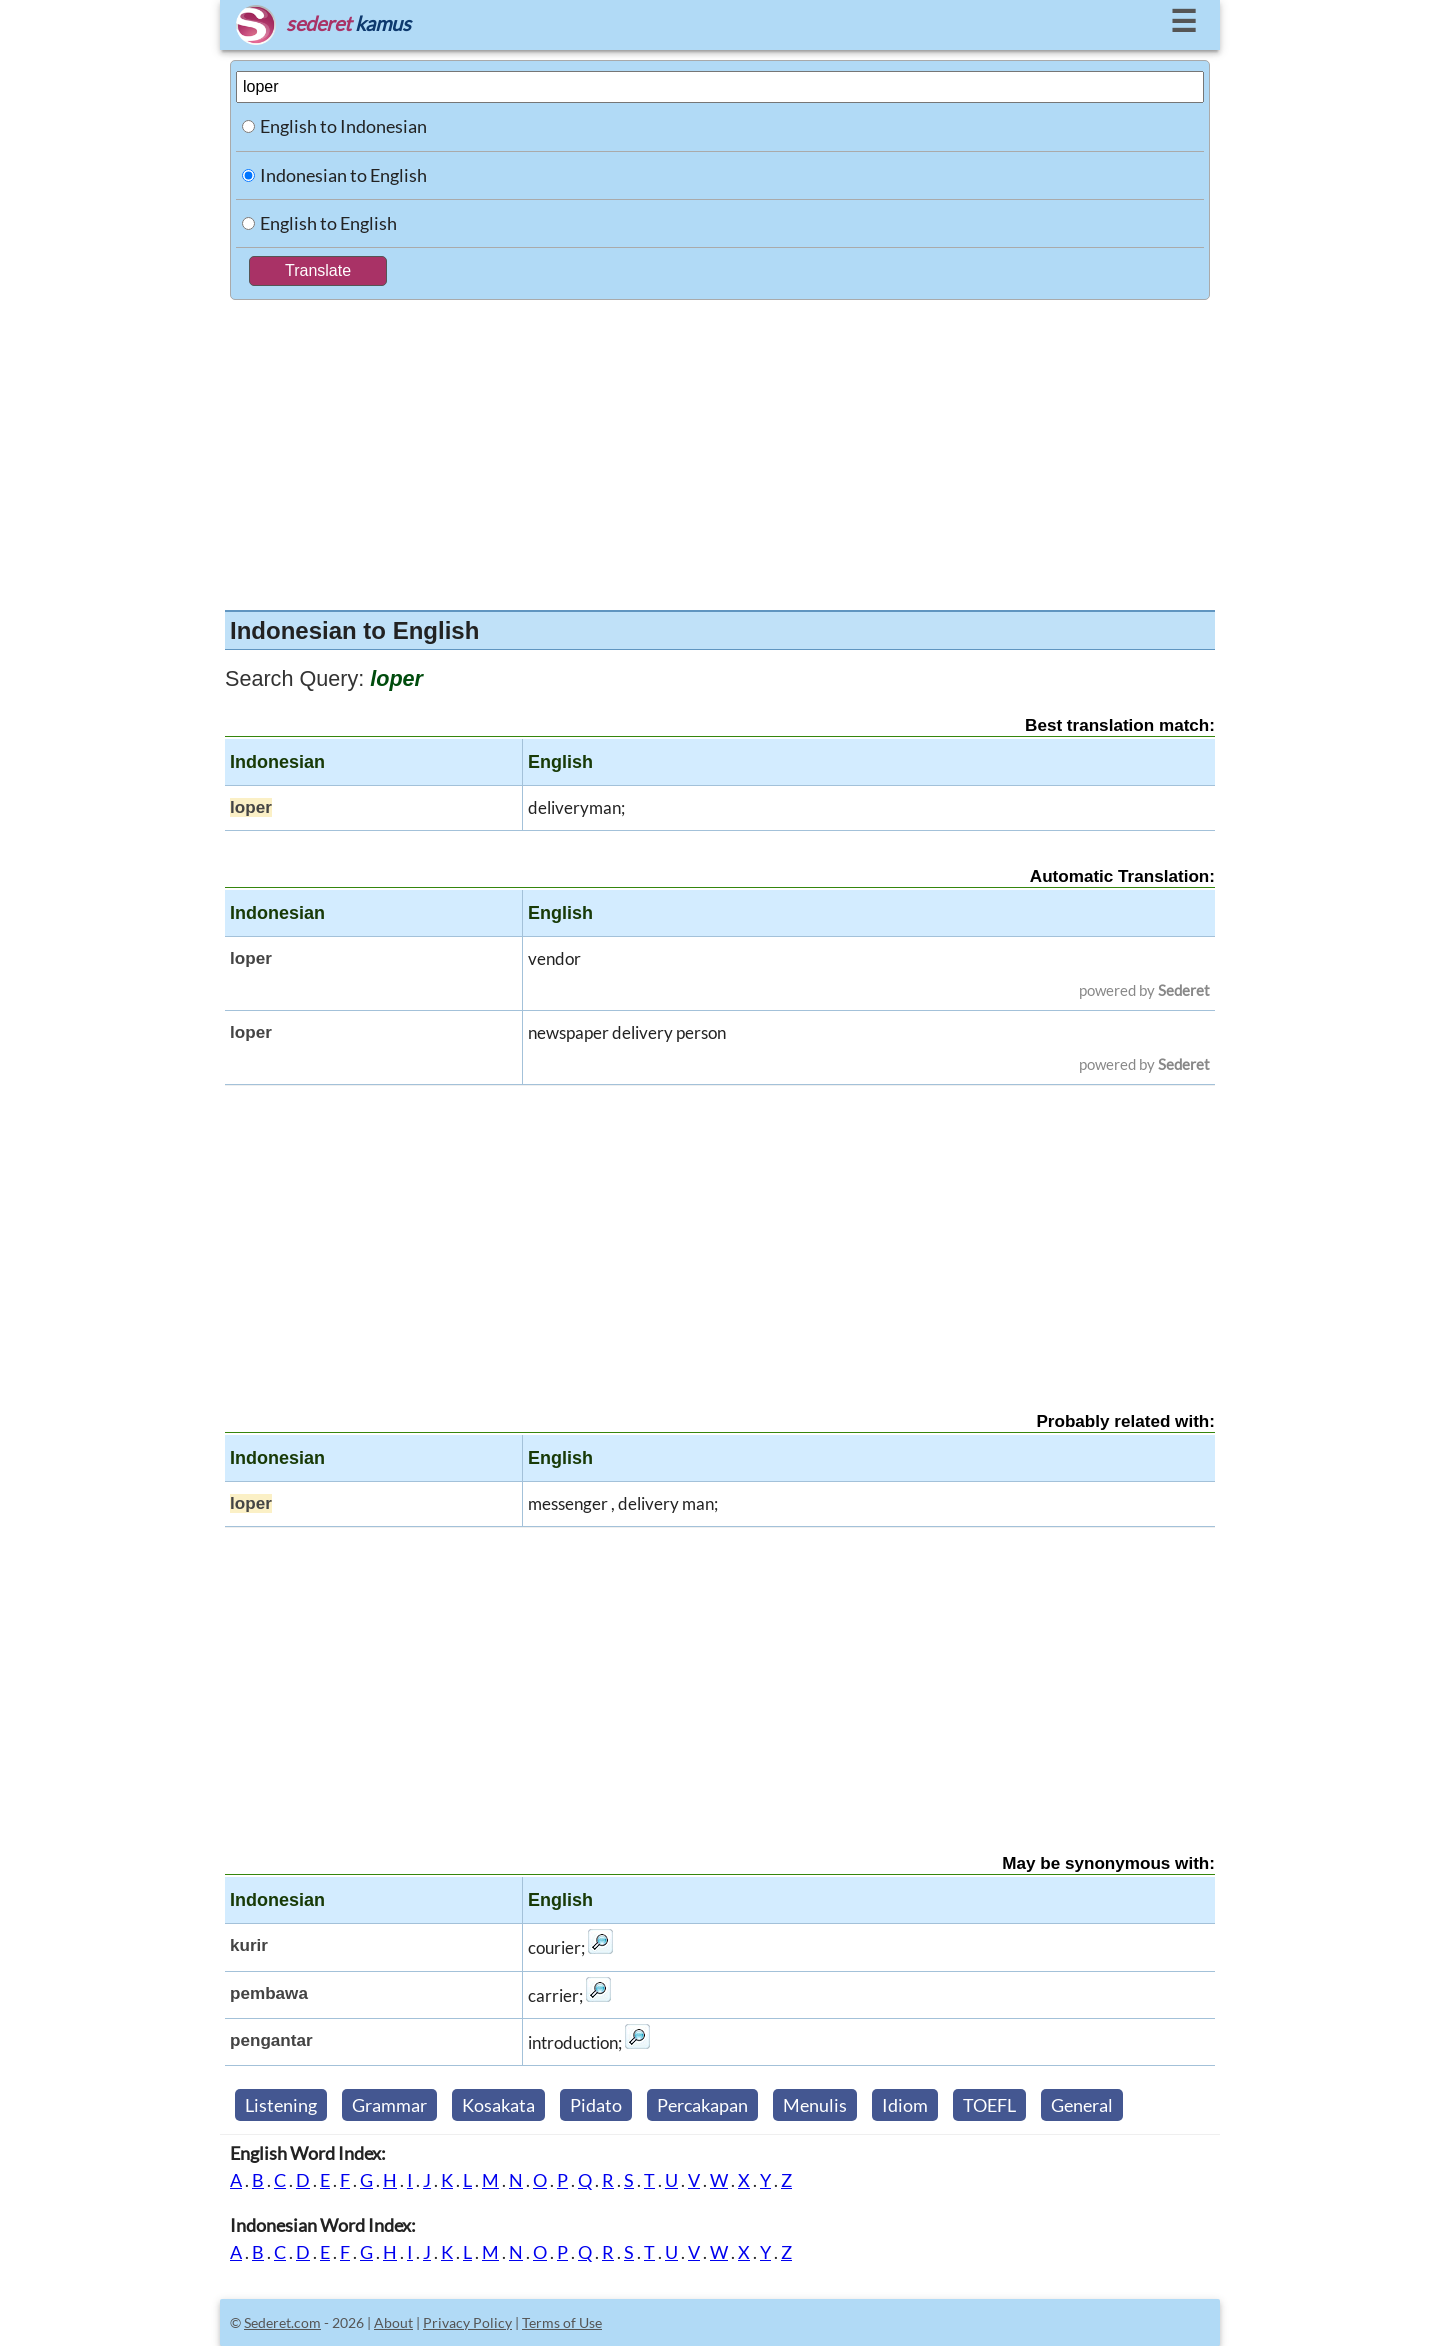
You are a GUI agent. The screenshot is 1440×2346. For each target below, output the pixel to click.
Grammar (389, 2105)
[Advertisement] (720, 450)
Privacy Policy (467, 2322)
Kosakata (498, 2105)
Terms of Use (562, 2322)
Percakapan (702, 2105)
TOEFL (989, 2105)
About (393, 2322)
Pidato (596, 2105)
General (1082, 2105)
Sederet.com (282, 2322)
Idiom (905, 2105)
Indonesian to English (343, 175)
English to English (328, 223)
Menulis (815, 2105)
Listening (281, 2105)
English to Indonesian (343, 126)
